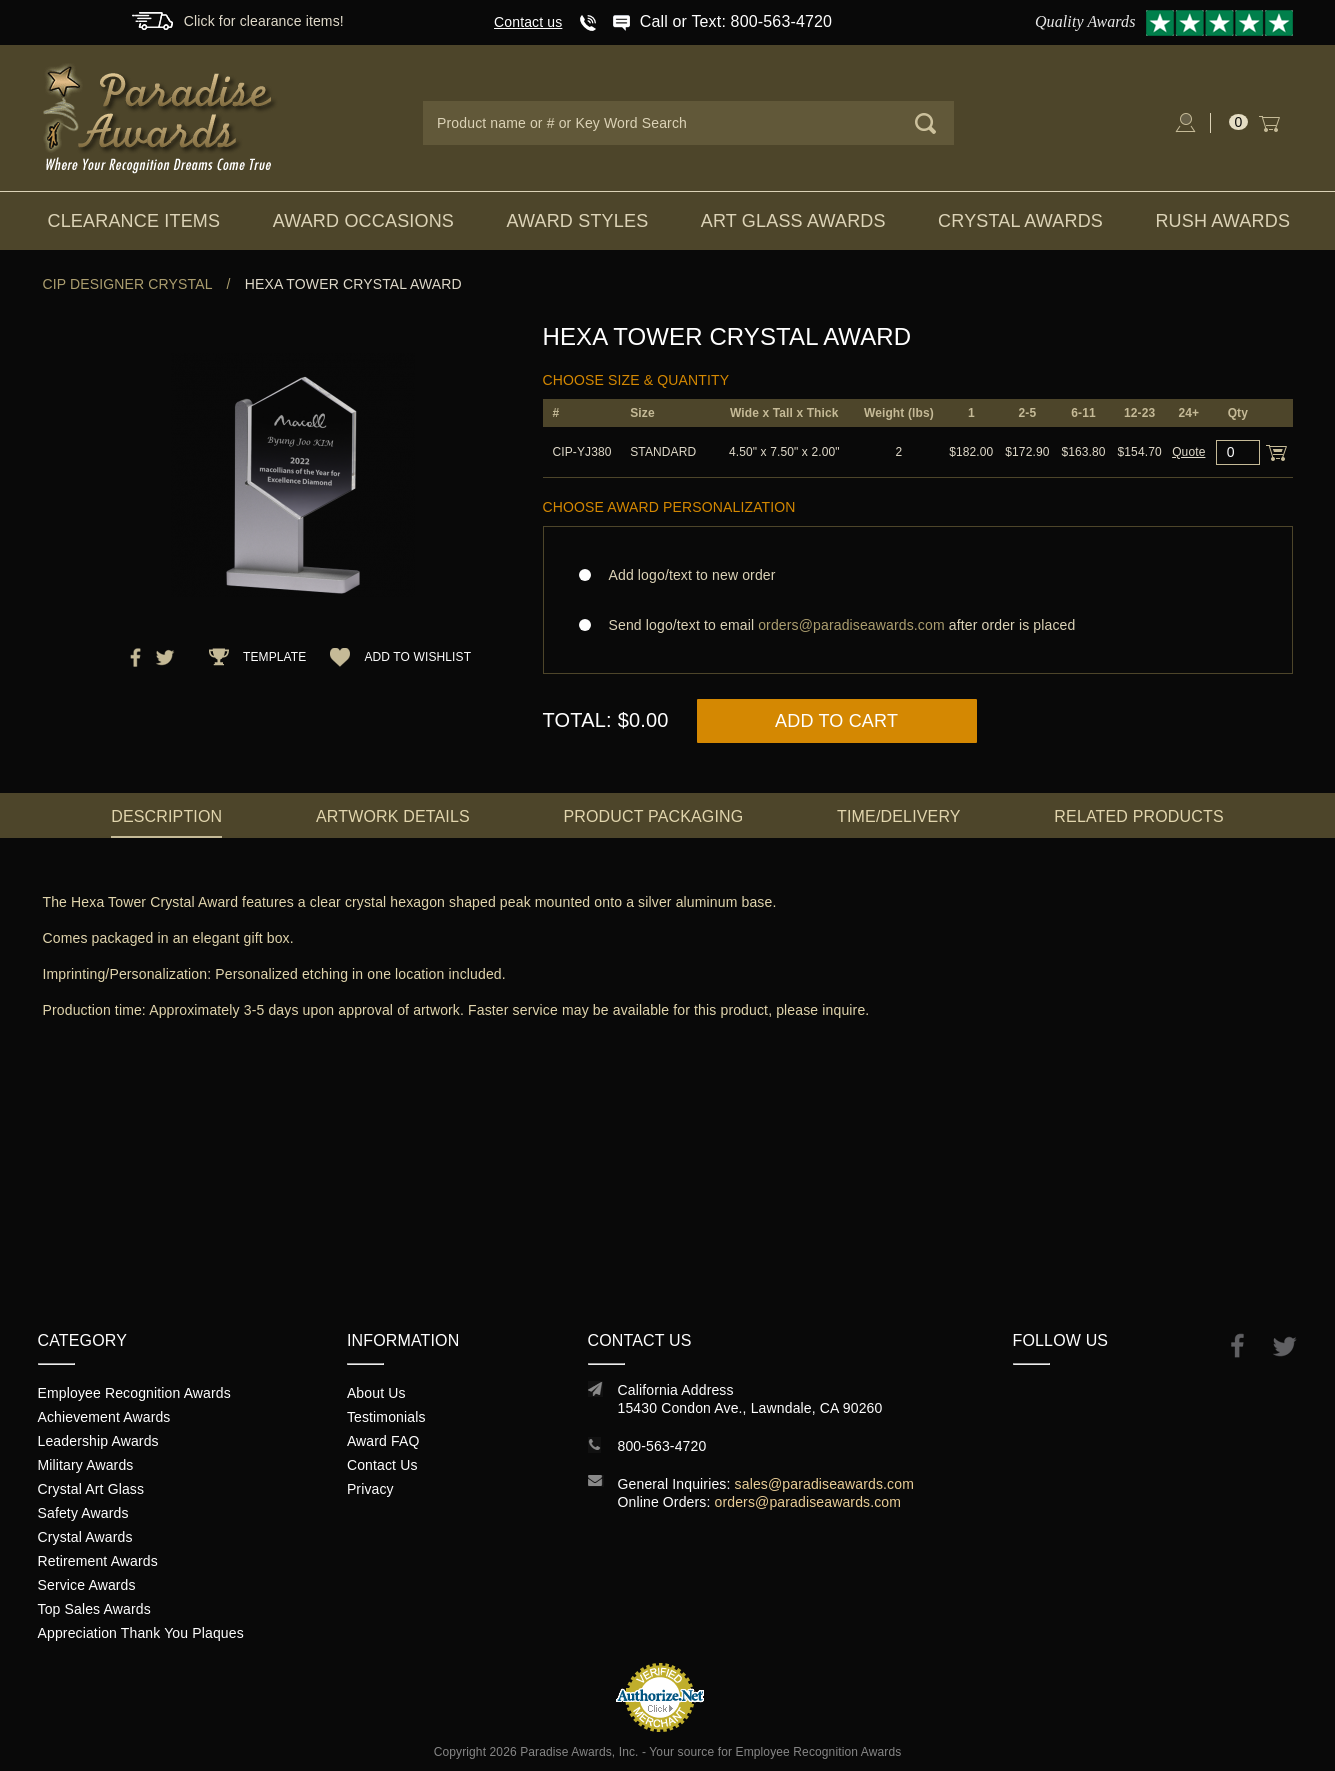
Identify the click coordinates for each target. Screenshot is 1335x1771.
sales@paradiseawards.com (824, 1484)
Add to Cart (836, 721)
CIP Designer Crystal (128, 284)
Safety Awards (83, 1513)
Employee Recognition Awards (134, 1393)
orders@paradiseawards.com (808, 1502)
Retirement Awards (98, 1561)
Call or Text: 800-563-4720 (736, 21)
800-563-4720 (662, 1446)
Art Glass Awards (793, 221)
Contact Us (382, 1465)
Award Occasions (363, 221)
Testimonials (386, 1417)
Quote (1188, 452)
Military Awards (86, 1465)
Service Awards (87, 1585)
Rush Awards (1222, 221)
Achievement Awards (104, 1417)
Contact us (528, 22)
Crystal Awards (1020, 221)
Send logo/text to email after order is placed (918, 625)
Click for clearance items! (264, 21)
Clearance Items (134, 221)
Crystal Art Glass (91, 1489)
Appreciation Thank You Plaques (141, 1633)
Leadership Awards (98, 1441)
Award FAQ (383, 1441)
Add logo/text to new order (686, 575)
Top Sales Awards (94, 1609)
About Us (376, 1393)
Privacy (370, 1489)
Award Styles (577, 221)
